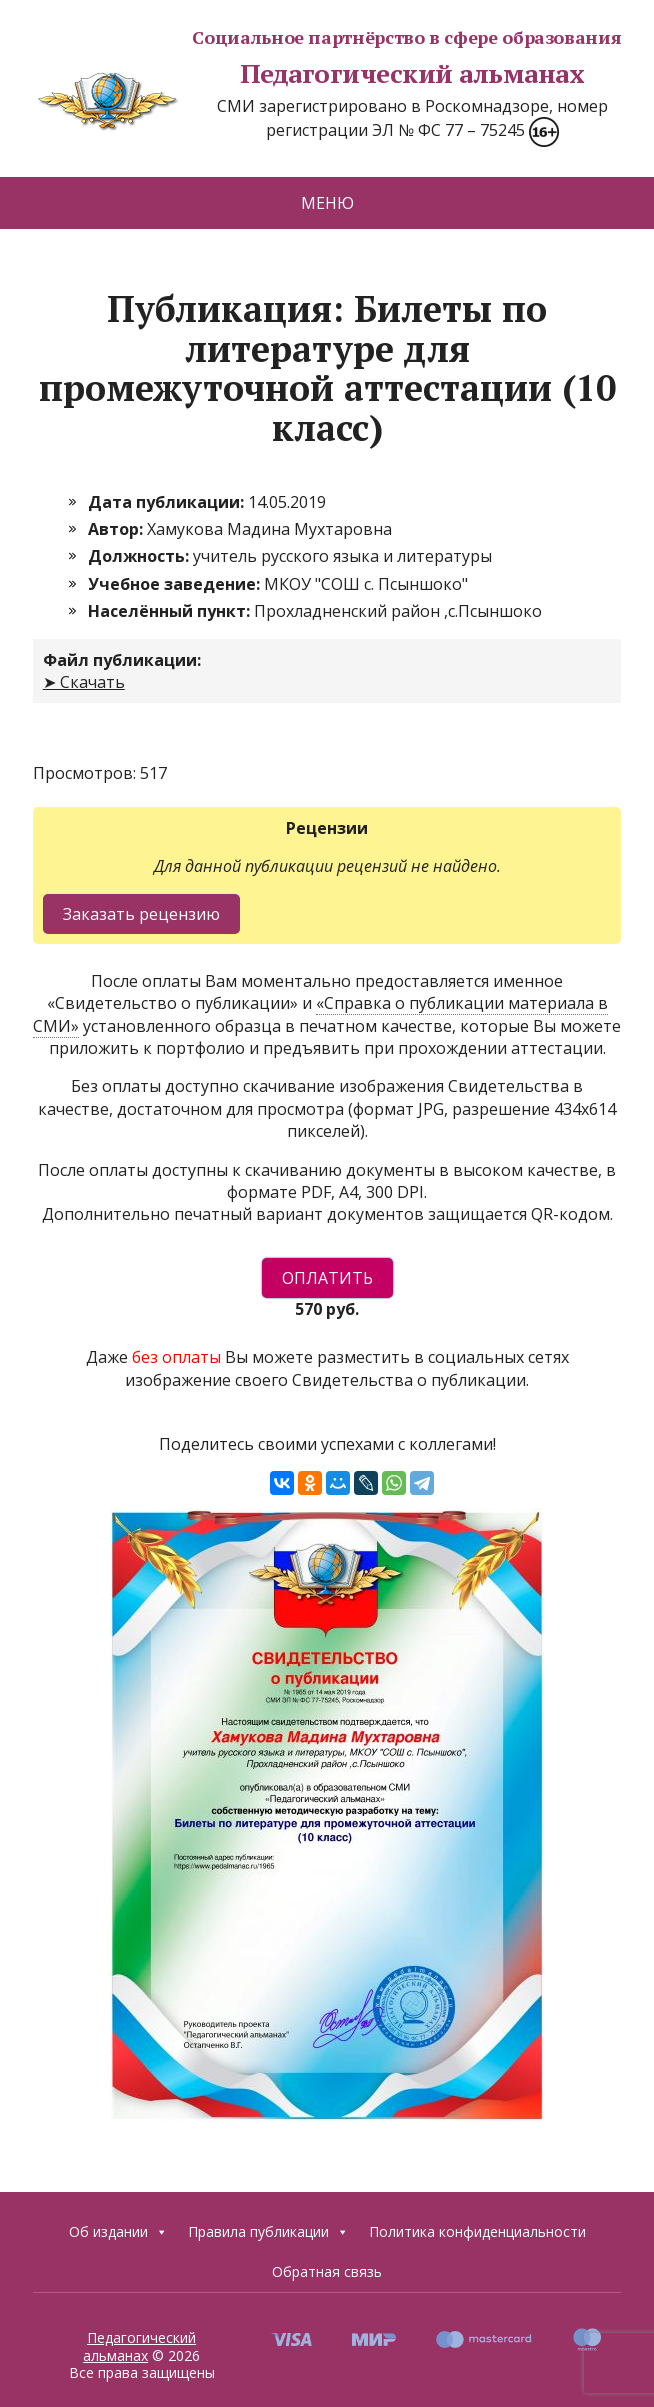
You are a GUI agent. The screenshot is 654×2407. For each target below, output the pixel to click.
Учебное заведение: (176, 584)
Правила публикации (268, 2232)
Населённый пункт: (171, 611)
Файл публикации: (122, 660)
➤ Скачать (84, 682)
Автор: (117, 529)
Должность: (140, 556)
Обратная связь (327, 2271)
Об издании (118, 2232)
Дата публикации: (168, 502)
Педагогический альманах (308, 74)
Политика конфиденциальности (477, 2231)
